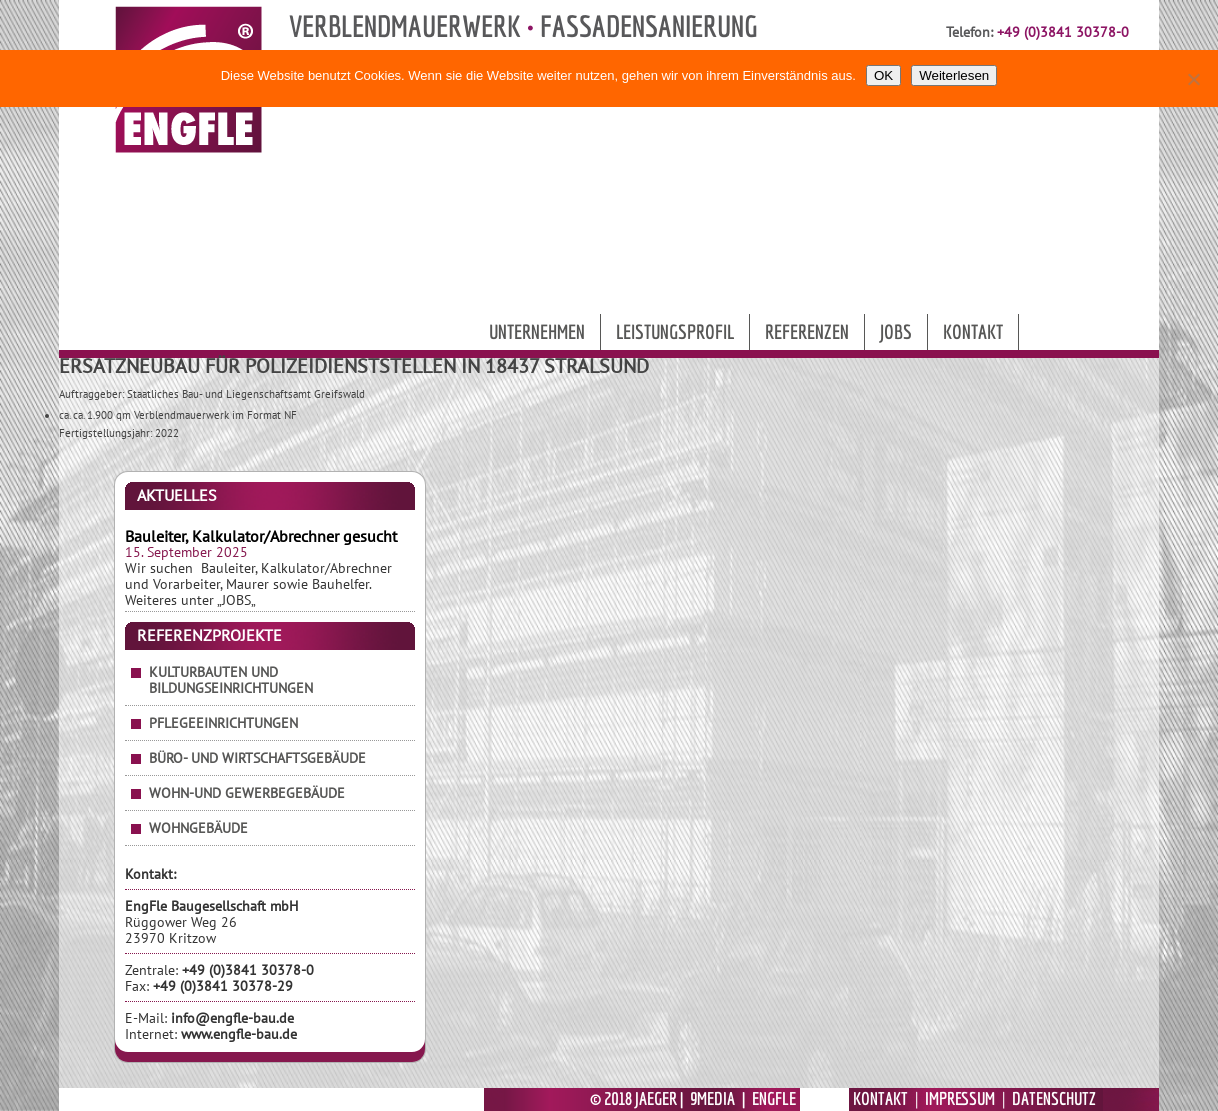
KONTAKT (880, 1098)
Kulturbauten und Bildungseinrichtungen (231, 680)
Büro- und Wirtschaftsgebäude (257, 758)
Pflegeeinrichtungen (223, 723)
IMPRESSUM (960, 1098)
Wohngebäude (198, 828)
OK (883, 75)
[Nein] (1193, 79)
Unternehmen (537, 331)
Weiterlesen (954, 75)
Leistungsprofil (675, 331)
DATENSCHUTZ (1054, 1098)
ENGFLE (774, 1098)
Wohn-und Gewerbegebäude (247, 793)
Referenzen (807, 331)
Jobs (896, 331)
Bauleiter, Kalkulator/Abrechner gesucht (261, 536)
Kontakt (973, 331)
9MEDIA (712, 1098)
